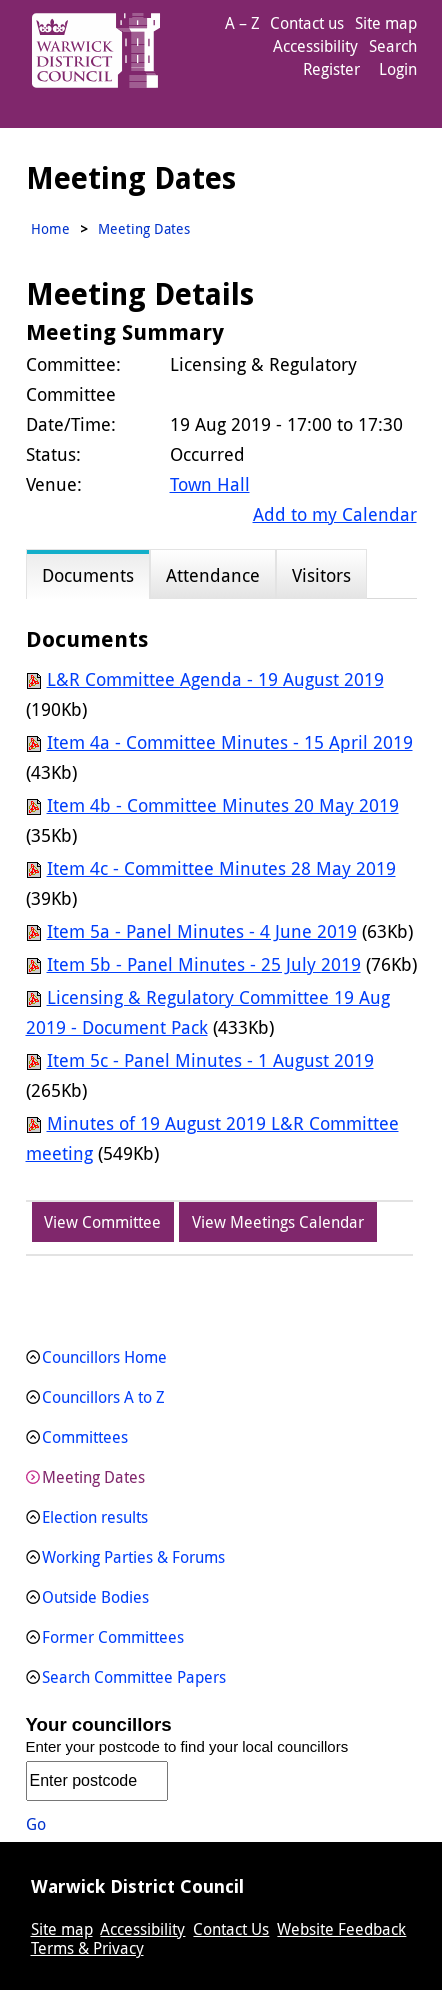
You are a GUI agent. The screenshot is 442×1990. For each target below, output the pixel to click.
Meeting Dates (93, 1477)
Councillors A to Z (103, 1397)
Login (398, 69)
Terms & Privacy (87, 1948)
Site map (386, 23)
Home (50, 228)
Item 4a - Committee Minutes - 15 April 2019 (230, 742)
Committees (85, 1437)
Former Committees (113, 1637)
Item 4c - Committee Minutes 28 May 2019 (221, 868)
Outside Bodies (95, 1597)
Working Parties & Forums (133, 1557)
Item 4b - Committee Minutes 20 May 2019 (223, 805)
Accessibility (315, 46)
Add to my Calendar (335, 514)
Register (331, 69)
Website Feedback (341, 1929)
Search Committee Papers (134, 1677)
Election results (95, 1517)
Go (36, 1824)
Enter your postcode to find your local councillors (187, 1746)
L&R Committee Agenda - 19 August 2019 (215, 679)
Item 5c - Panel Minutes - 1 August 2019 (210, 1060)
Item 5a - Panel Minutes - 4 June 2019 (202, 931)
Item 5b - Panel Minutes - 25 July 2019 (204, 964)
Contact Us (231, 1929)
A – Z (242, 23)
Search (393, 46)
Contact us (307, 23)
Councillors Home (104, 1357)
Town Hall (210, 484)
